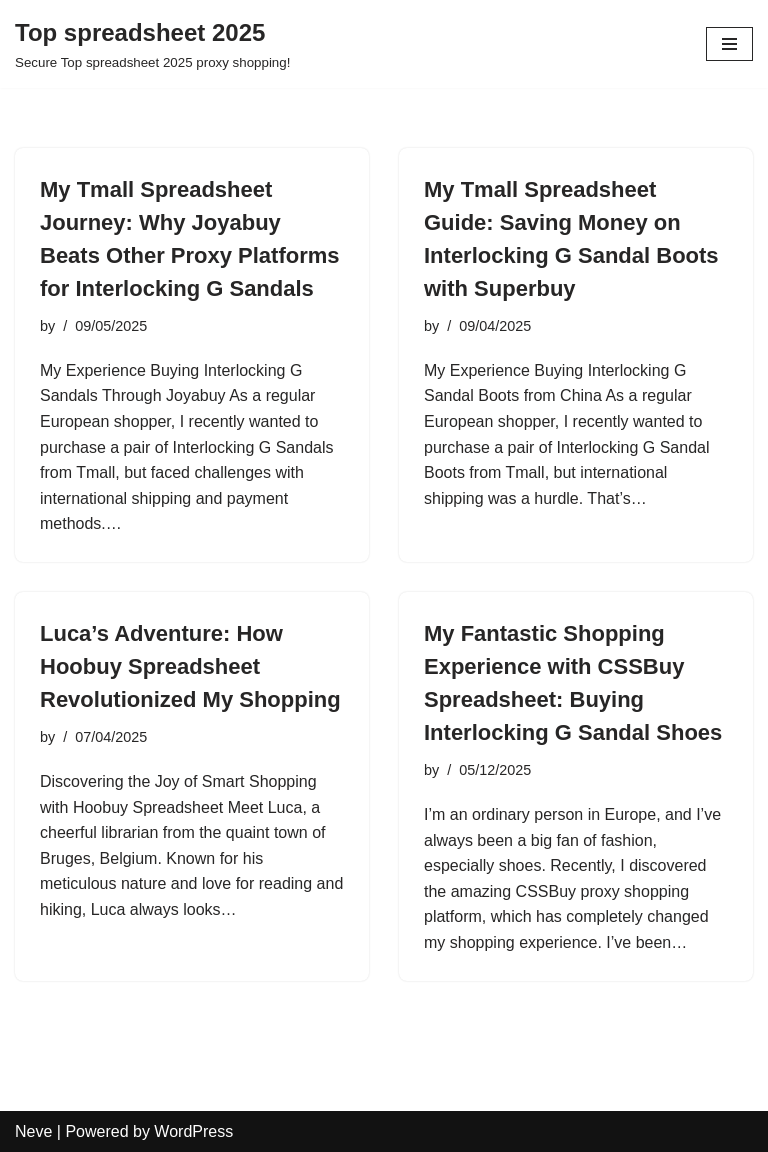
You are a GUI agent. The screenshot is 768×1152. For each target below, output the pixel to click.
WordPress (193, 1131)
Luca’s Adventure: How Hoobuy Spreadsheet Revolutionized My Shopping (190, 666)
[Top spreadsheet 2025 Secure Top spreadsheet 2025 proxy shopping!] (152, 44)
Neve (33, 1131)
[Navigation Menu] (729, 44)
